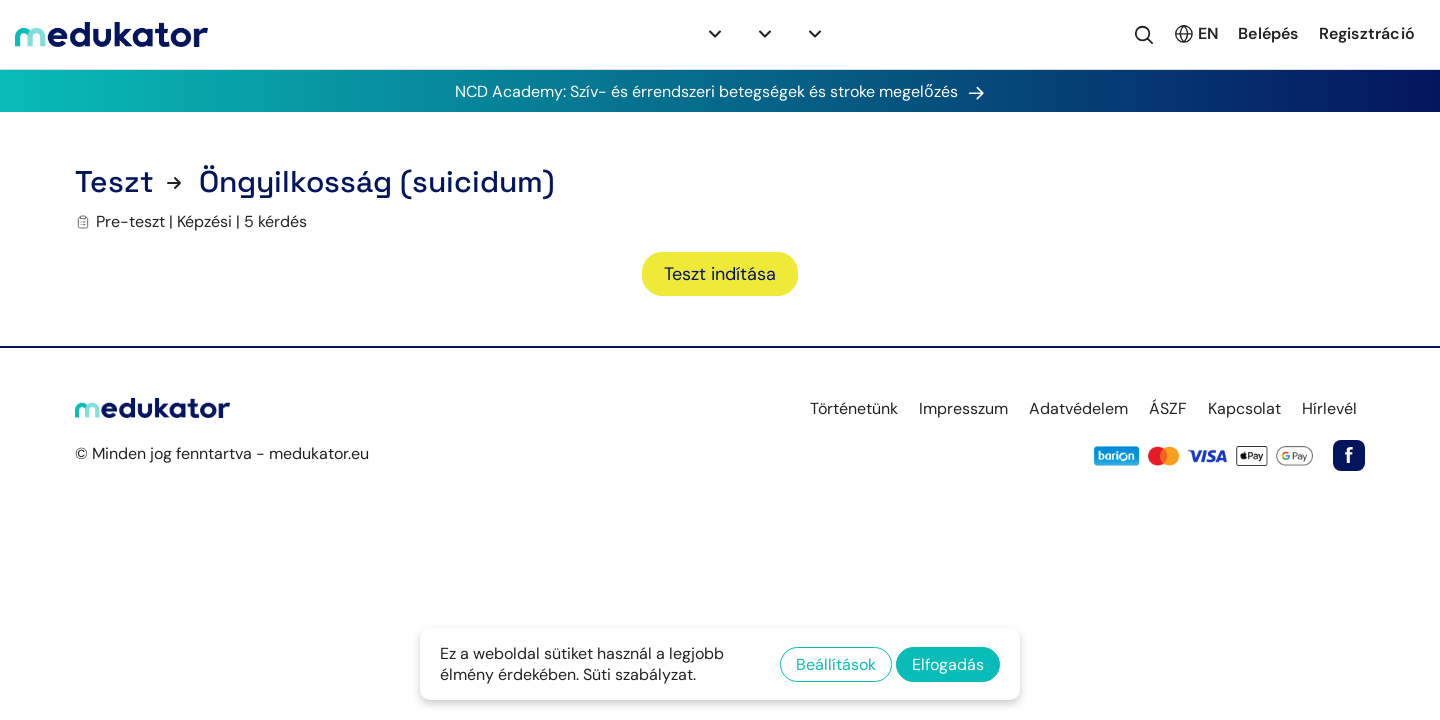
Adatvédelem (1078, 408)
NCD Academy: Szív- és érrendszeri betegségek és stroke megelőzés (720, 91)
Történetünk (854, 408)
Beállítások (836, 664)
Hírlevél (1329, 408)
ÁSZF (1168, 408)
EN (1195, 34)
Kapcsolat (1244, 408)
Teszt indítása (720, 274)
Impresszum (963, 408)
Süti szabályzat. (639, 674)
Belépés (1268, 33)
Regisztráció (1367, 33)
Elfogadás (948, 664)
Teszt (114, 181)
